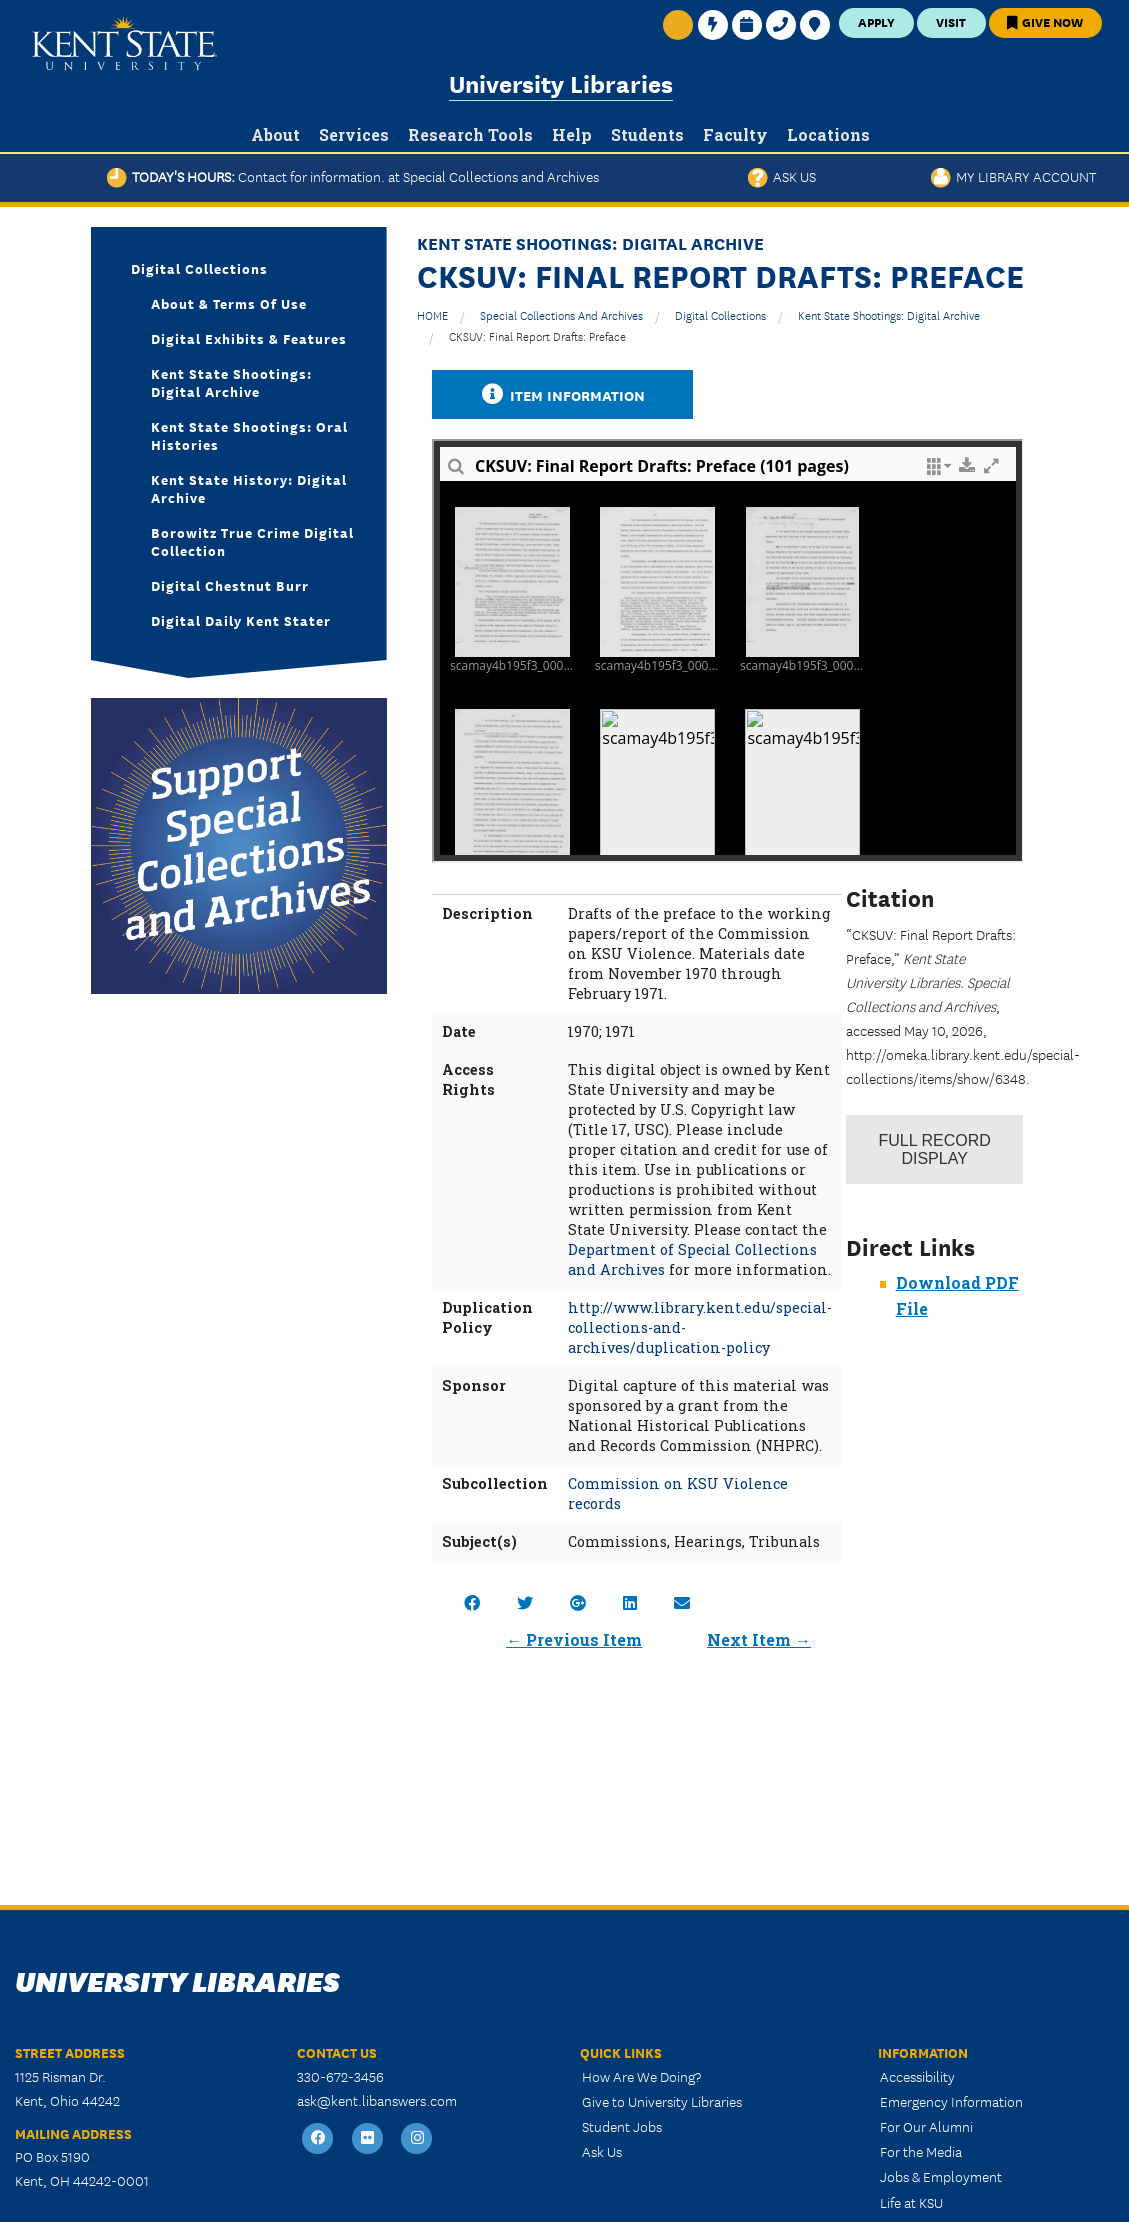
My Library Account (1013, 176)
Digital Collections (720, 314)
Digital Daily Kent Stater (241, 620)
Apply (876, 21)
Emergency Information (951, 2101)
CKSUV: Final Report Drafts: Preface (537, 335)
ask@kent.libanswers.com (377, 2100)
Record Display (934, 1149)
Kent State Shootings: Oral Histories (249, 435)
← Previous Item (574, 1639)
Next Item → (759, 1639)
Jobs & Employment (941, 2176)
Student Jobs (622, 2126)
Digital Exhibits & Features (249, 338)
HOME (432, 314)
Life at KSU (911, 2202)
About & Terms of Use (229, 303)
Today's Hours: (353, 176)
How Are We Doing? (641, 2076)
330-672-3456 (340, 2076)
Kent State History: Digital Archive (249, 488)
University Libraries (561, 82)
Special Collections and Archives (561, 314)
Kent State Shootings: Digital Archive (889, 314)
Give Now (1045, 21)
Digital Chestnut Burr (230, 585)
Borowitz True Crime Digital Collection (252, 541)
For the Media (921, 2151)
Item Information (563, 394)
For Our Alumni (926, 2126)
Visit (951, 21)
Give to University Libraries (662, 2101)
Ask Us (782, 176)
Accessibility (917, 2076)
